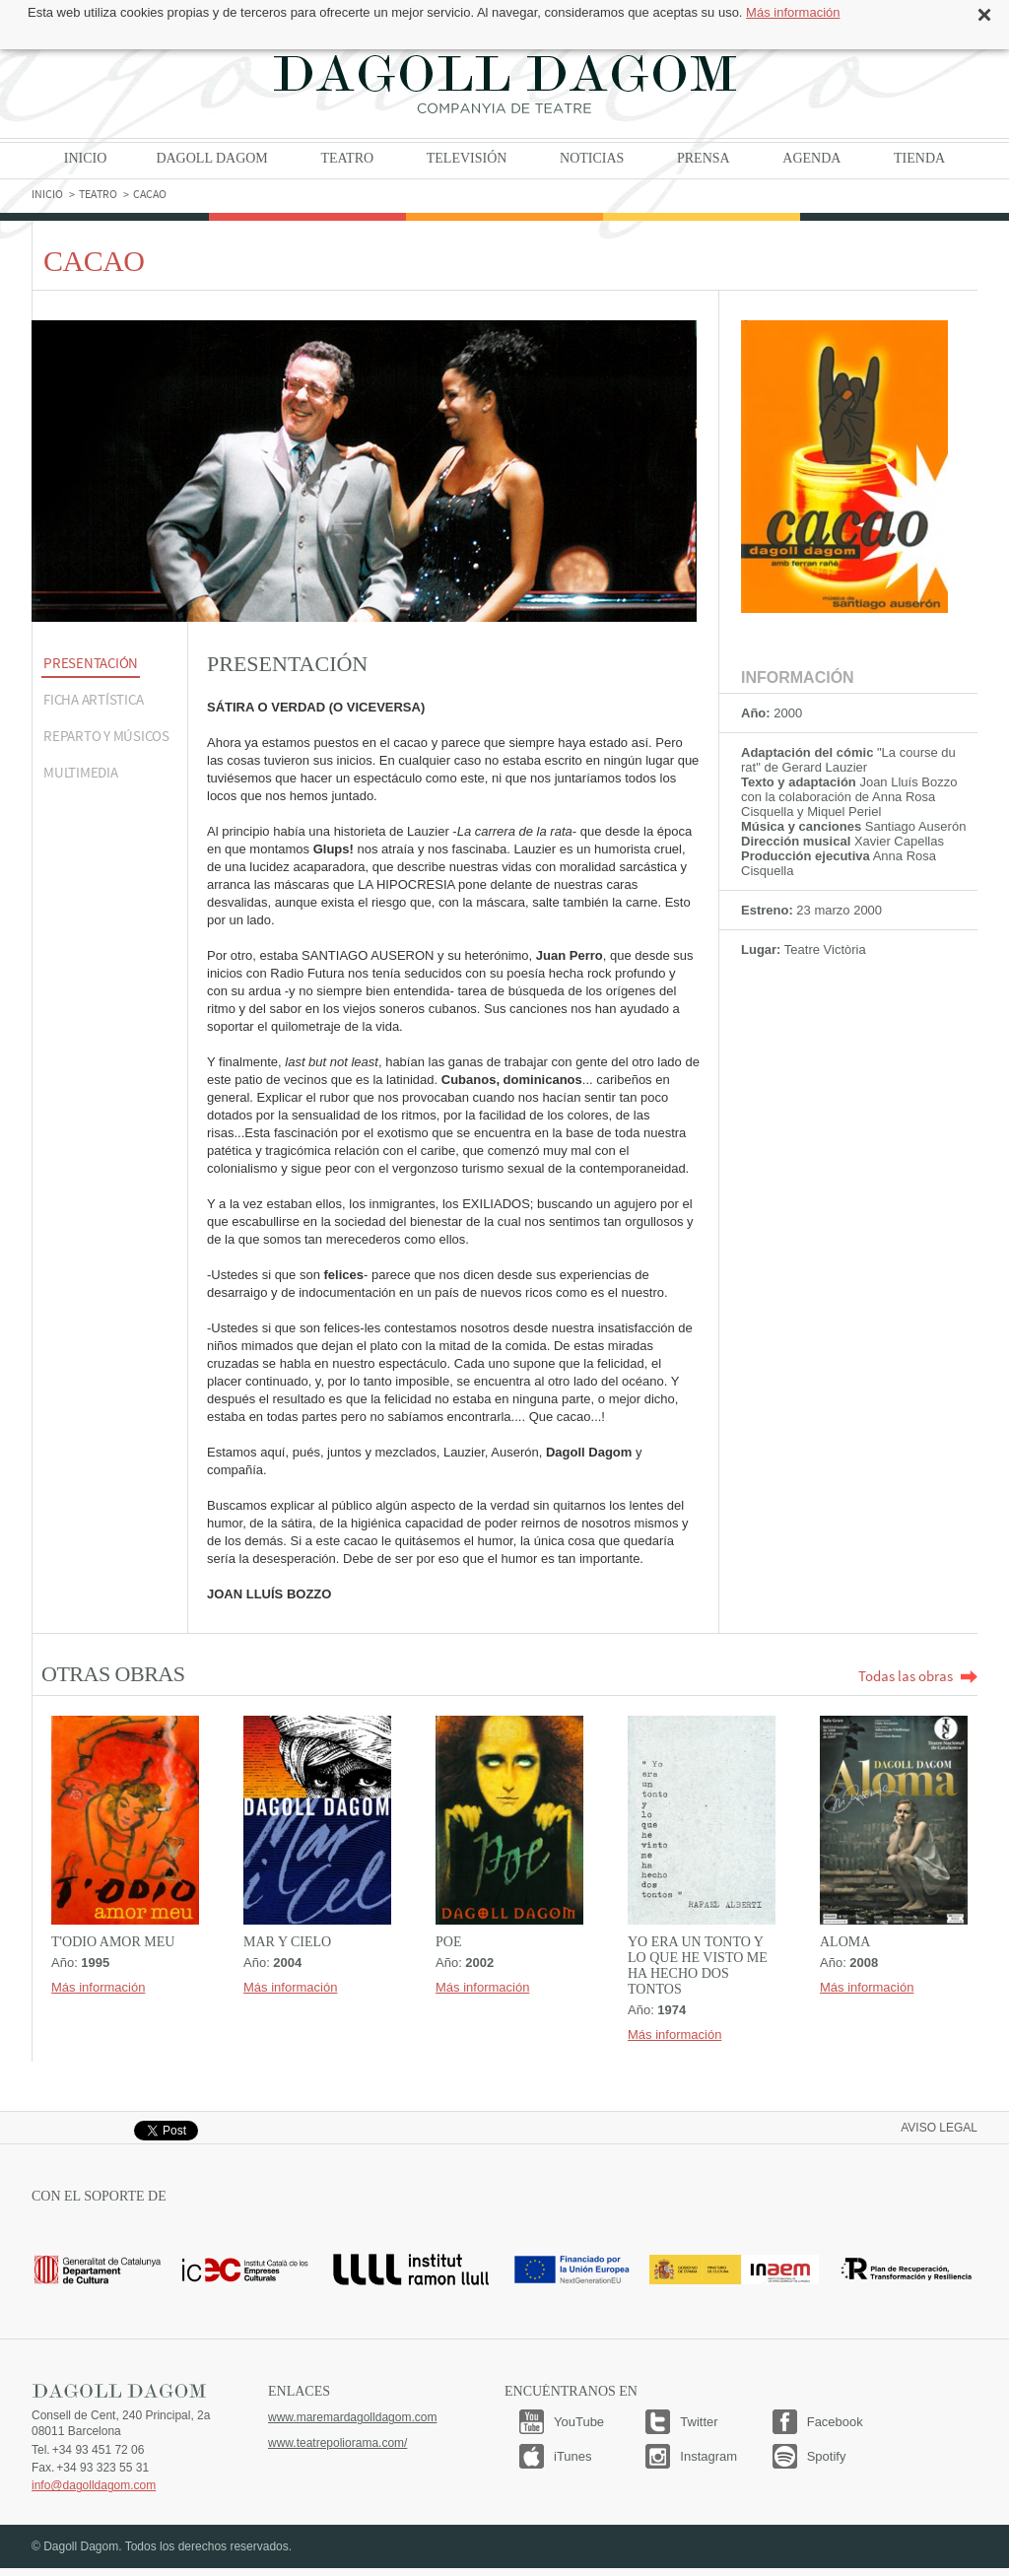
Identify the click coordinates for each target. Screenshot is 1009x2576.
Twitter (698, 2421)
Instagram (708, 2456)
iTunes (573, 2456)
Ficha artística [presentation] (93, 699)
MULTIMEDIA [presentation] (80, 772)
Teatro (346, 158)
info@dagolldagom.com (94, 2485)
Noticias (592, 158)
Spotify (826, 2456)
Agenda (811, 158)
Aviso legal (939, 2128)
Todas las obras (917, 1675)
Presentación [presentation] (90, 662)
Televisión (467, 158)
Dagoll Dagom (504, 83)
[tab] (109, 664)
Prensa (703, 158)
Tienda (919, 158)
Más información (793, 12)
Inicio (85, 158)
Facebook (835, 2421)
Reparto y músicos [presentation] (106, 735)
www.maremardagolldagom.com (352, 2417)
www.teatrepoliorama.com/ (337, 2443)
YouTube (579, 2421)
